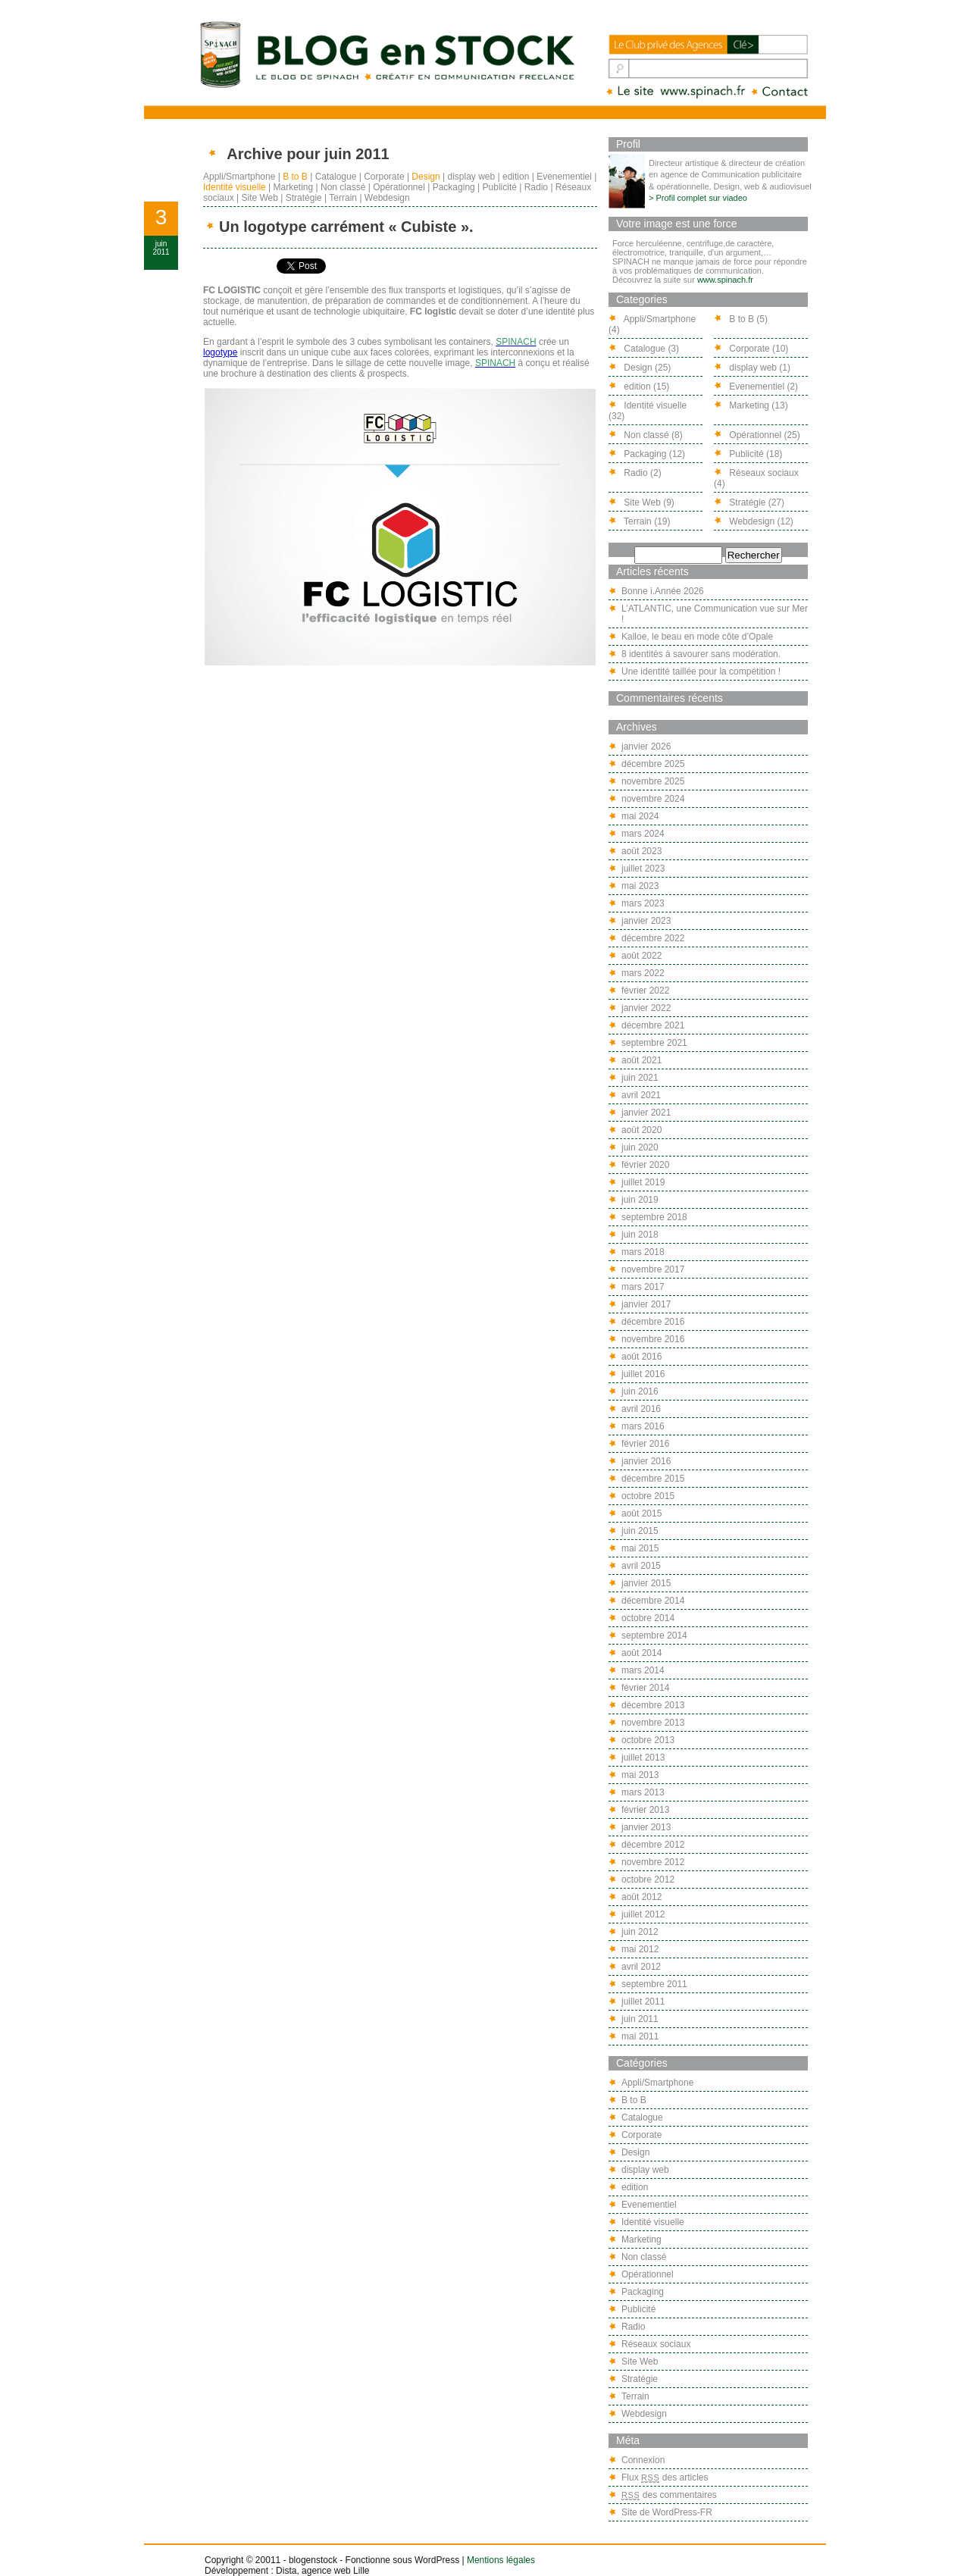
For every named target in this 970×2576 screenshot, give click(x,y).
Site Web (259, 197)
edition (515, 176)
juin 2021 (640, 1077)
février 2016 (645, 1443)
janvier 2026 (646, 746)
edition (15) (639, 386)
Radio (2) (635, 473)
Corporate (384, 176)
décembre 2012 (652, 1844)
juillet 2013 (643, 1757)
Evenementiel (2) (756, 386)
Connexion (643, 2460)
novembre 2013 (652, 1722)
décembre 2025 (652, 764)
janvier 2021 (646, 1112)
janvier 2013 (646, 1827)
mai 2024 (640, 816)
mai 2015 (640, 1548)
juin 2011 (640, 2019)
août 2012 (641, 1897)
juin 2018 (640, 1234)
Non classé (343, 187)
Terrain (343, 197)
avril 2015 (641, 1565)
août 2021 (641, 1060)
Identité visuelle (234, 187)
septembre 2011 (654, 1984)
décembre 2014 (652, 1600)
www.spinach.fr (725, 279)
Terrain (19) (639, 521)
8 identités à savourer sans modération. (701, 654)
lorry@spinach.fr (781, 92)
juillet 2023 (643, 868)
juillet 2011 (643, 2001)
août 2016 (641, 1356)
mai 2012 (640, 1949)
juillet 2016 (643, 1374)
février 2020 (645, 1165)
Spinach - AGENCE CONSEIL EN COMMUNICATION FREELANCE (677, 92)
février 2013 (645, 1809)
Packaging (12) (647, 454)
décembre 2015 (652, 1478)
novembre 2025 (652, 781)
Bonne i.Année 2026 (662, 591)
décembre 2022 (652, 938)
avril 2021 (641, 1095)
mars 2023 (643, 903)
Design (425, 176)
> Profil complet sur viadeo (698, 197)
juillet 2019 (643, 1182)
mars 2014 (643, 1670)
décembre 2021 (652, 1025)
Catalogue (336, 176)
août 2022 (641, 955)
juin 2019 (640, 1199)
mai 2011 (640, 2036)
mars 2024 (643, 833)
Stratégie (304, 197)
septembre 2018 (654, 1217)
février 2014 (645, 1687)
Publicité (500, 187)
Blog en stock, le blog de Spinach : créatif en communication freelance (386, 54)
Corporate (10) (751, 348)
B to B (295, 176)
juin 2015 (640, 1531)
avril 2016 (641, 1409)
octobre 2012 (647, 1879)
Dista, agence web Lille (322, 2570)
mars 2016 (643, 1426)
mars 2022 (643, 973)
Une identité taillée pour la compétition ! (701, 671)
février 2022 (645, 990)
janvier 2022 (646, 1008)
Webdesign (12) (753, 521)
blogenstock (313, 2560)
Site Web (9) (641, 502)
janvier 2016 (646, 1461)
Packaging (454, 187)
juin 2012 (640, 1932)
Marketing (294, 187)
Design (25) (640, 367)
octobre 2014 (647, 1618)
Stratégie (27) (749, 502)
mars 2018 (643, 1252)
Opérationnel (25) (757, 435)
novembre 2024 (652, 798)
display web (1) (752, 367)
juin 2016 (640, 1391)
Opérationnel (399, 187)
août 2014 (641, 1653)
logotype (220, 352)
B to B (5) (741, 319)
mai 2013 (640, 1775)
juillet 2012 (643, 1914)
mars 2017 (643, 1287)
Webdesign (387, 197)
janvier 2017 (646, 1304)
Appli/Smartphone (239, 176)
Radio (536, 187)
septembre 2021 (654, 1043)
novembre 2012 (652, 1862)
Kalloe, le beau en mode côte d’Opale (697, 636)
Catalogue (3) (644, 348)
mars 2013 (643, 1792)
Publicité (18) (748, 454)
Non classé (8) (646, 435)
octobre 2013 (647, 1740)
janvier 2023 (646, 921)
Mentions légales (501, 2560)
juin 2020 (640, 1147)
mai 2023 (640, 886)
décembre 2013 (652, 1705)
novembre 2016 (652, 1339)
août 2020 (641, 1130)
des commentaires (669, 2495)
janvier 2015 (646, 1583)
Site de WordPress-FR (666, 2512)
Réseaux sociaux (655, 2344)
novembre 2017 (652, 1269)
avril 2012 (641, 1966)
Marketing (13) (751, 405)
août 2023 (641, 851)
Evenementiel (564, 176)
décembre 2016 (652, 1321)
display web (472, 176)
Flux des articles (665, 2477)
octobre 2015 (647, 1496)
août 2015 (641, 1513)
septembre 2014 (654, 1635)
